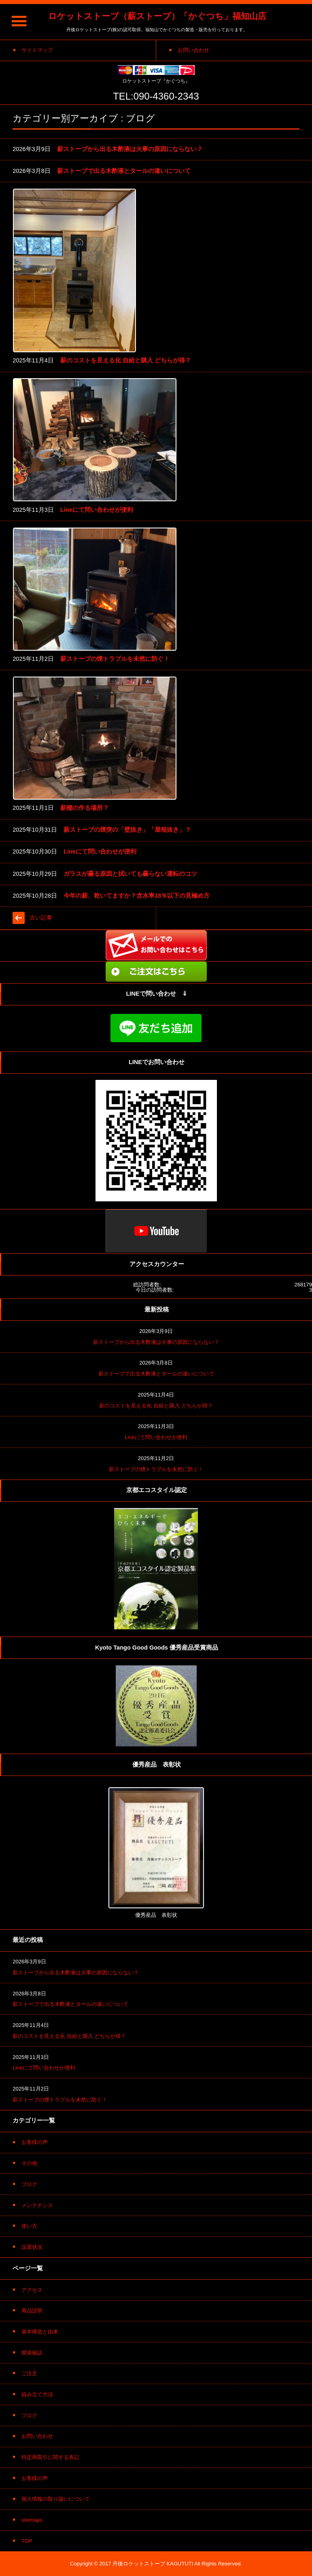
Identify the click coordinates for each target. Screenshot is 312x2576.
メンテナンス (37, 2205)
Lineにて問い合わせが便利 (96, 510)
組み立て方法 (37, 2394)
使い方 (29, 2226)
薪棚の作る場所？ (84, 808)
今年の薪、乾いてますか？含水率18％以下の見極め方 (137, 895)
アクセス (31, 2290)
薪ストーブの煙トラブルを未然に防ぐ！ (115, 659)
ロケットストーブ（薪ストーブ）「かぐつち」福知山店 (157, 16)
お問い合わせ (37, 2436)
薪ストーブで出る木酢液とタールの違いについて (124, 171)
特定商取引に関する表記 (50, 2457)
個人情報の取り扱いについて (55, 2499)
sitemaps (31, 2520)
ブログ (29, 2184)
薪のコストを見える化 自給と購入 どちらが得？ (125, 360)
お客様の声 (34, 2142)
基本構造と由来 (39, 2332)
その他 (29, 2163)
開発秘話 (31, 2353)
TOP (26, 2541)
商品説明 (31, 2311)
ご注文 (29, 2373)
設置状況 (31, 2247)
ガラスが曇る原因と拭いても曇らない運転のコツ (130, 874)
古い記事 (41, 918)
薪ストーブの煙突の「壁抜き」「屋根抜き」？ (127, 829)
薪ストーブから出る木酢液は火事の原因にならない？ (130, 149)
